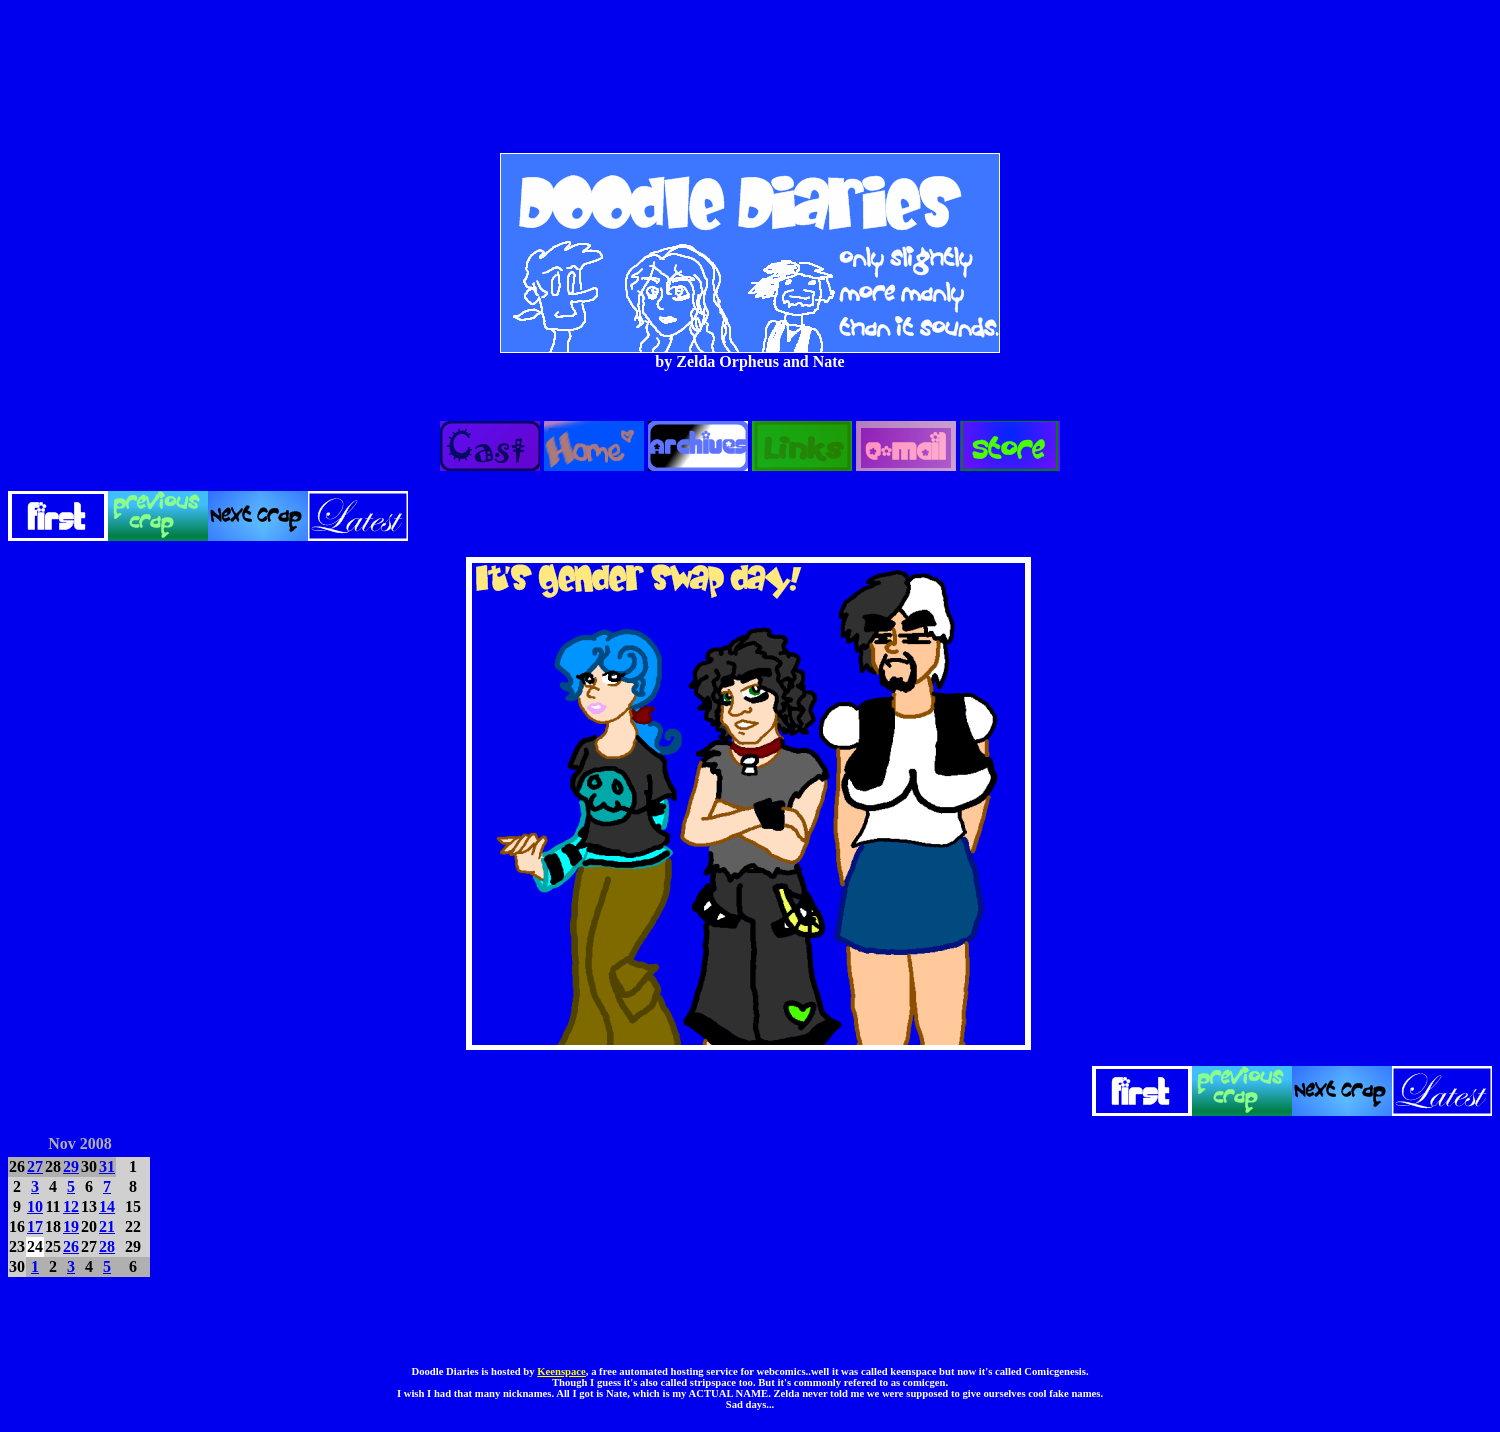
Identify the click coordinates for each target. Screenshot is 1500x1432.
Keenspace (561, 1371)
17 (35, 1226)
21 (107, 1226)
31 (107, 1166)
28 (107, 1246)
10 (35, 1206)
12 (71, 1206)
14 (107, 1206)
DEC (135, 1140)
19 (71, 1226)
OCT (24, 1140)
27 (35, 1166)
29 (71, 1166)
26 (71, 1246)
